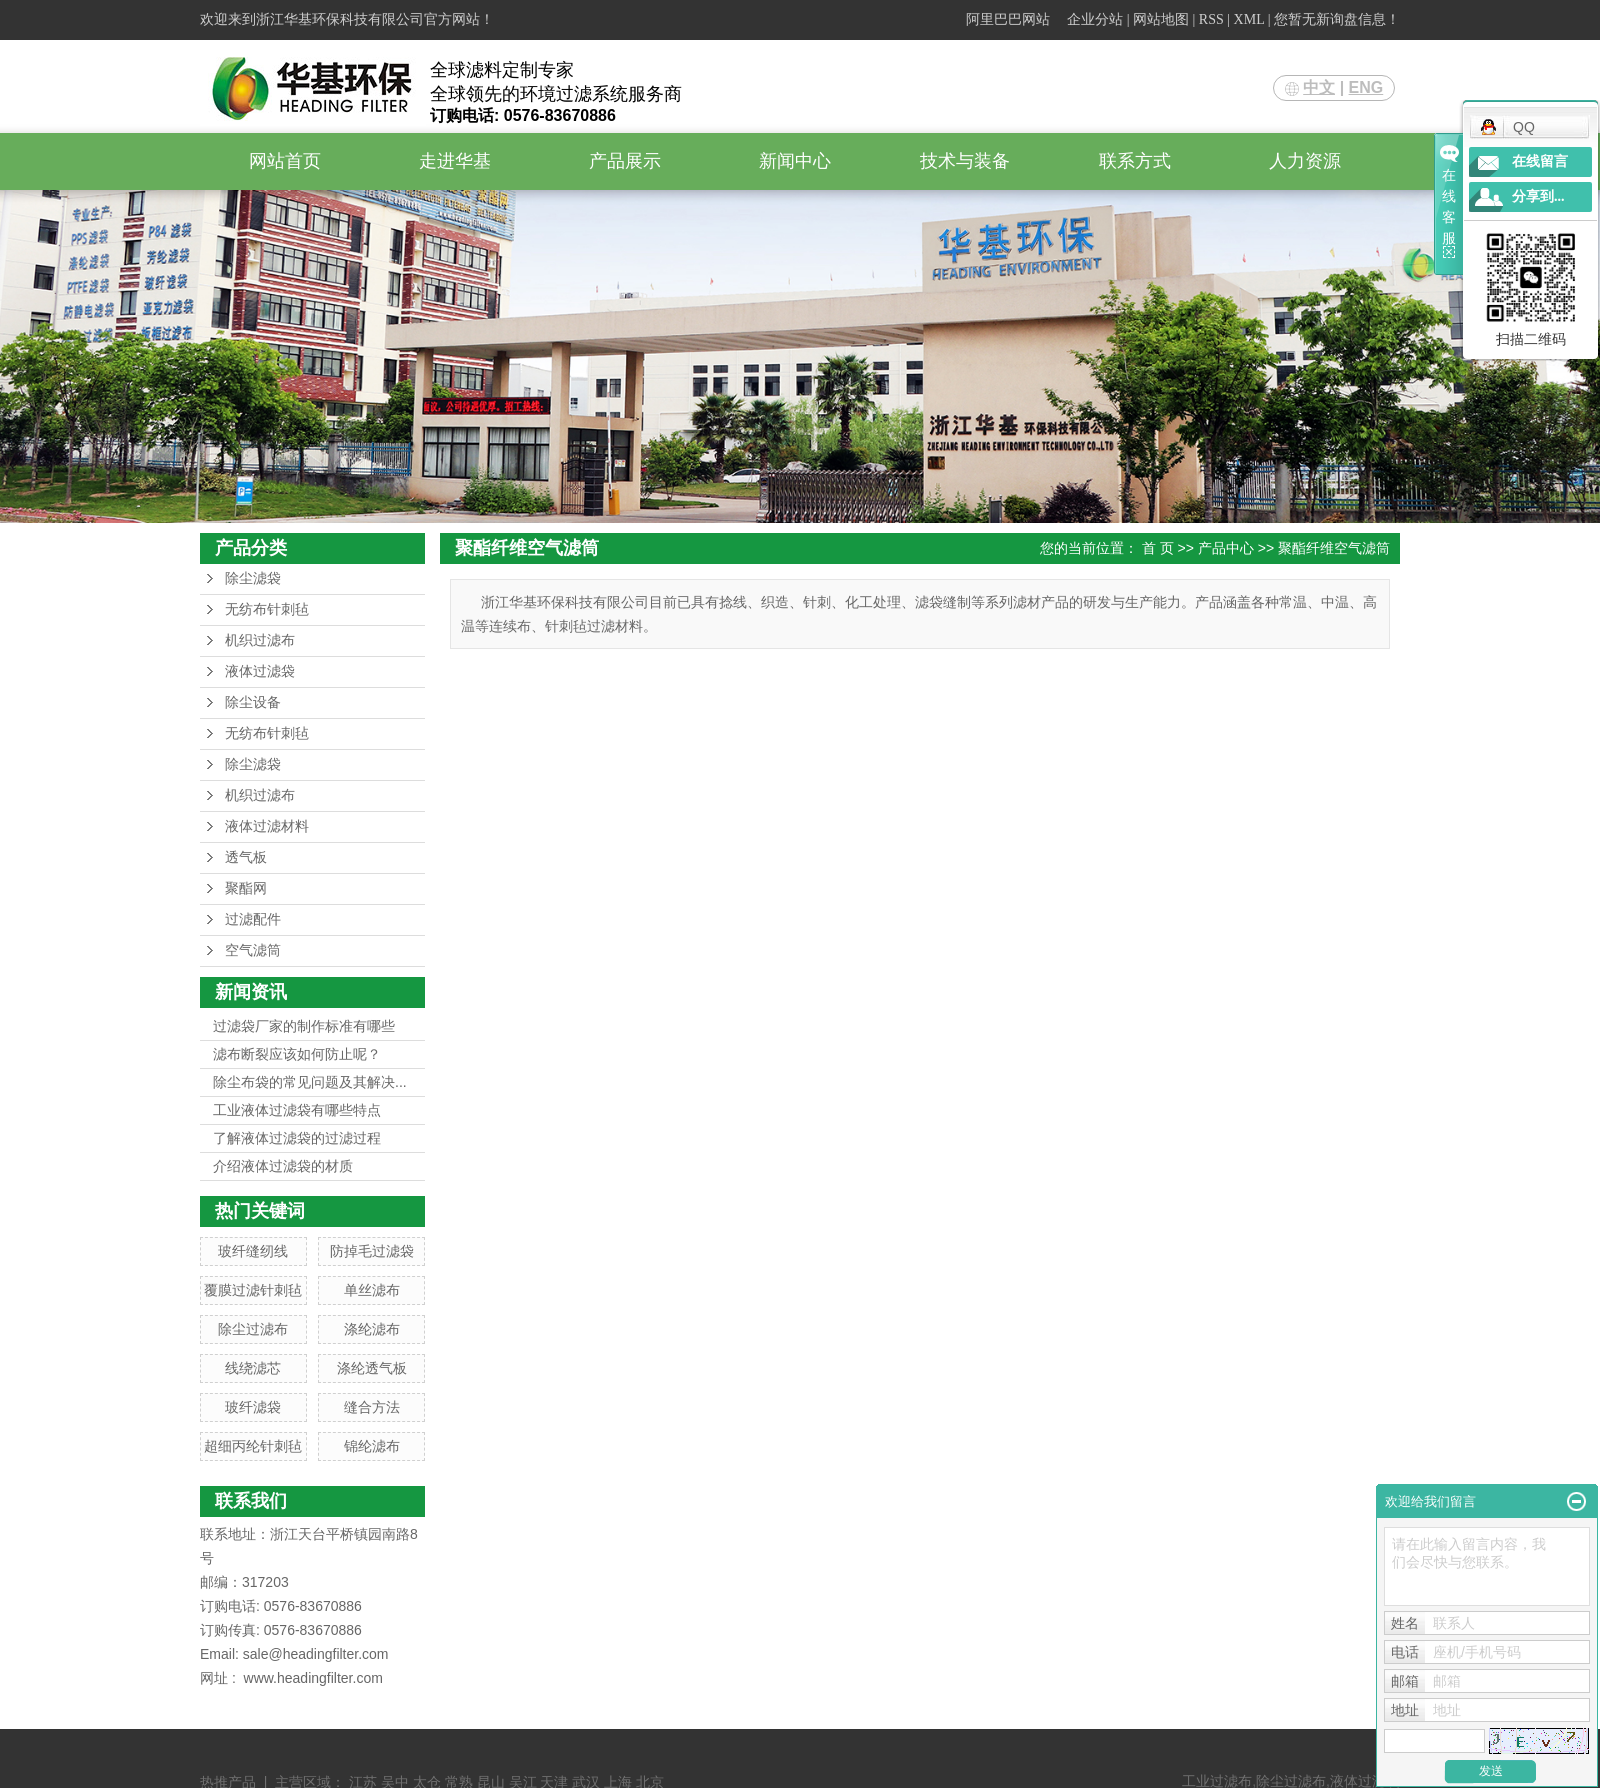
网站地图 (1161, 19)
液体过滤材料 (267, 826)
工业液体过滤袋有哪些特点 (297, 1110)
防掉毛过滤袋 (372, 1251)
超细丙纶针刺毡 (253, 1446)
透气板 (246, 857)
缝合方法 (372, 1407)
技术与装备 (965, 161)
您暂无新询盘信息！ (1337, 19)
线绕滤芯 (253, 1368)
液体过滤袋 (260, 671)
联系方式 (1135, 161)
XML (1249, 19)
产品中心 (1226, 548)
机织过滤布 (260, 640)
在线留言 (1540, 161)
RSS (1211, 19)
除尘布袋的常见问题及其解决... (310, 1082)
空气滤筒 (253, 950)
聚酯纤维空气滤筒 (1334, 548)
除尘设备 (253, 702)
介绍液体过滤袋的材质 (283, 1166)
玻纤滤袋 (253, 1407)
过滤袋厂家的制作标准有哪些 (304, 1026)
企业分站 (1095, 19)
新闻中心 (795, 161)
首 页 (1158, 548)
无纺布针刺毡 (267, 609)
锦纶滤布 (372, 1446)
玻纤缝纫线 (253, 1251)
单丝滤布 (372, 1290)
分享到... (1538, 196)
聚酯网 (246, 888)
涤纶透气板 (372, 1368)
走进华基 (455, 161)
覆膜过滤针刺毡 (253, 1290)
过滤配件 (253, 919)
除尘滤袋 (253, 578)
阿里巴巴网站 (1008, 19)
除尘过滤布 (253, 1329)
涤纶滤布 (372, 1329)
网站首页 (285, 161)
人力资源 (1305, 161)
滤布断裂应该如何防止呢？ (297, 1054)
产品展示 (625, 161)
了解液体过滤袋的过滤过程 (297, 1138)
